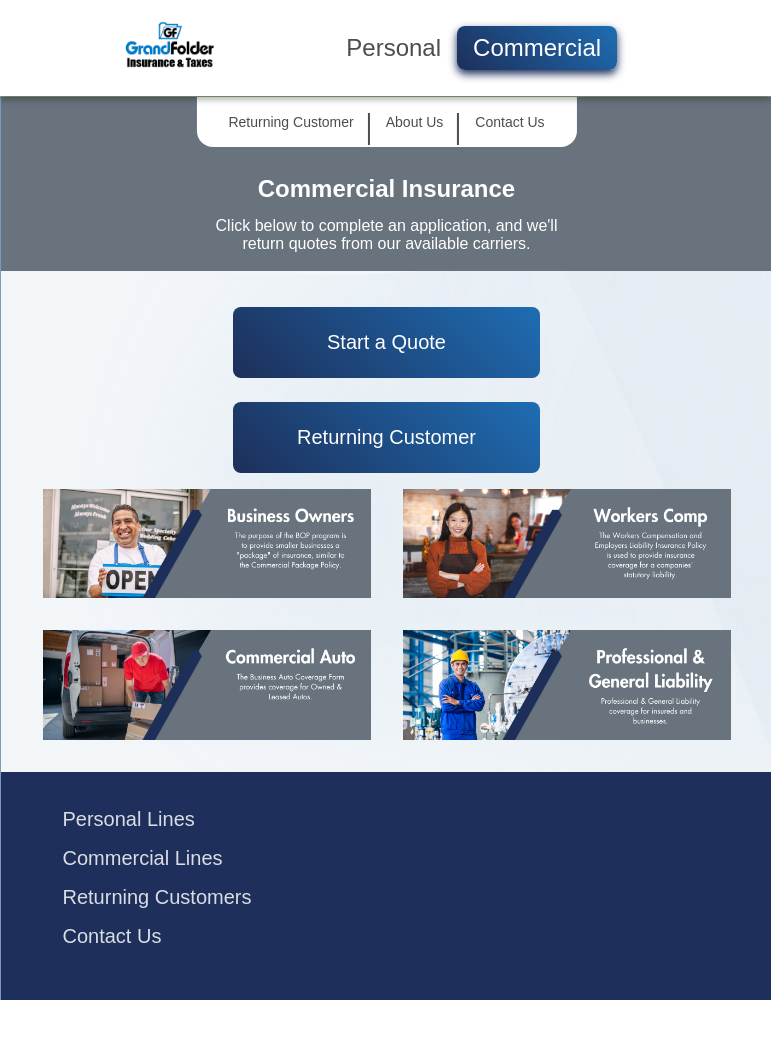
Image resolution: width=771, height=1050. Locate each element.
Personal (393, 47)
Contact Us (509, 122)
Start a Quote (386, 342)
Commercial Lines (143, 858)
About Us (415, 122)
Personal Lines (129, 819)
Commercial (537, 47)
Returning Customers (157, 897)
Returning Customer (290, 122)
